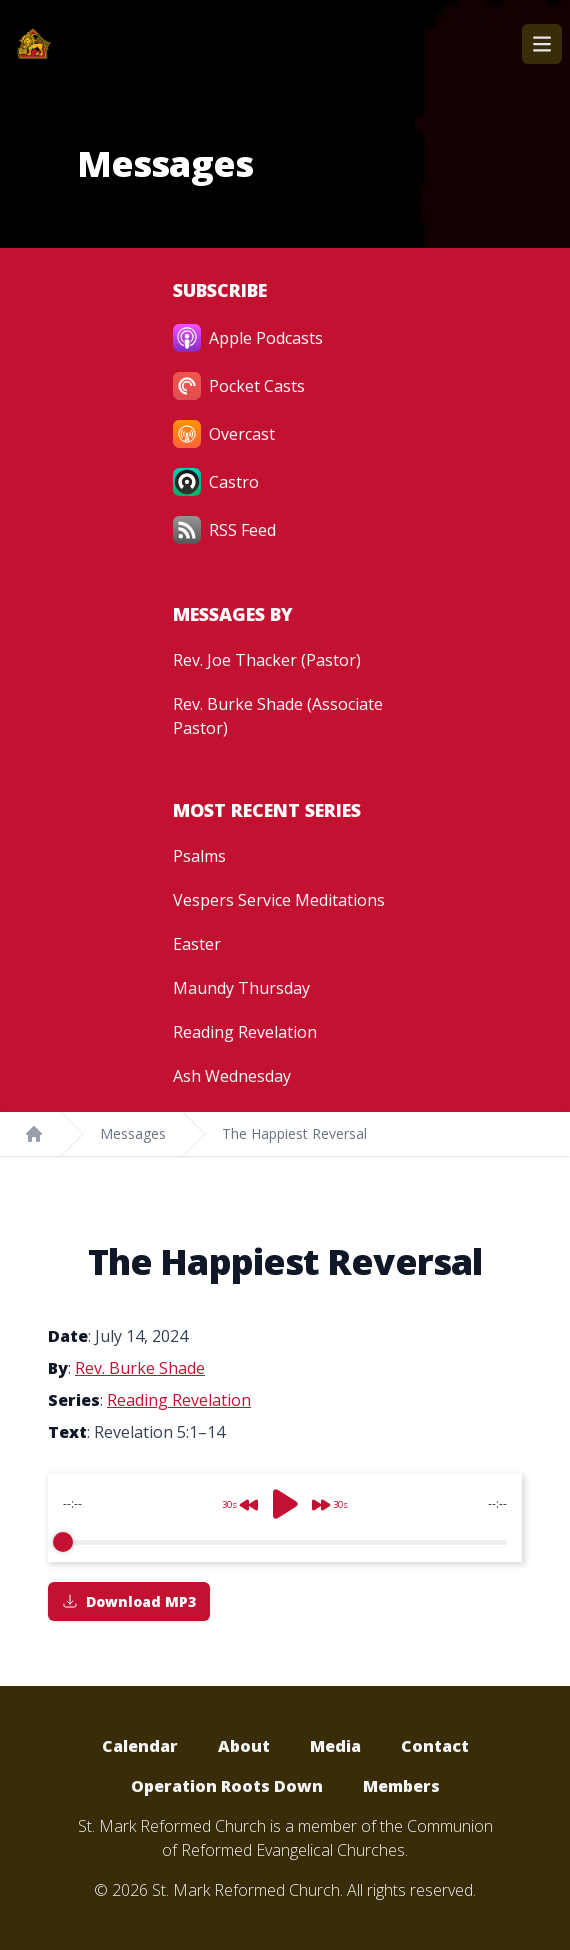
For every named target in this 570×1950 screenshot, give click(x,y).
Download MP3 (129, 1601)
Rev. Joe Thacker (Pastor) (267, 660)
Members (401, 1786)
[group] (285, 1518)
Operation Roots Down (227, 1786)
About (244, 1746)
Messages (133, 1133)
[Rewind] (234, 1497)
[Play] (285, 1504)
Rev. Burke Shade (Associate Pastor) (278, 716)
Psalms (199, 856)
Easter (197, 944)
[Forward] (336, 1497)
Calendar (140, 1746)
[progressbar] (285, 1542)
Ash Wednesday (232, 1076)
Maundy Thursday (241, 988)
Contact (435, 1746)
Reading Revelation (245, 1032)
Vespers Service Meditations (279, 900)
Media (335, 1746)
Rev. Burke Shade (140, 1368)
